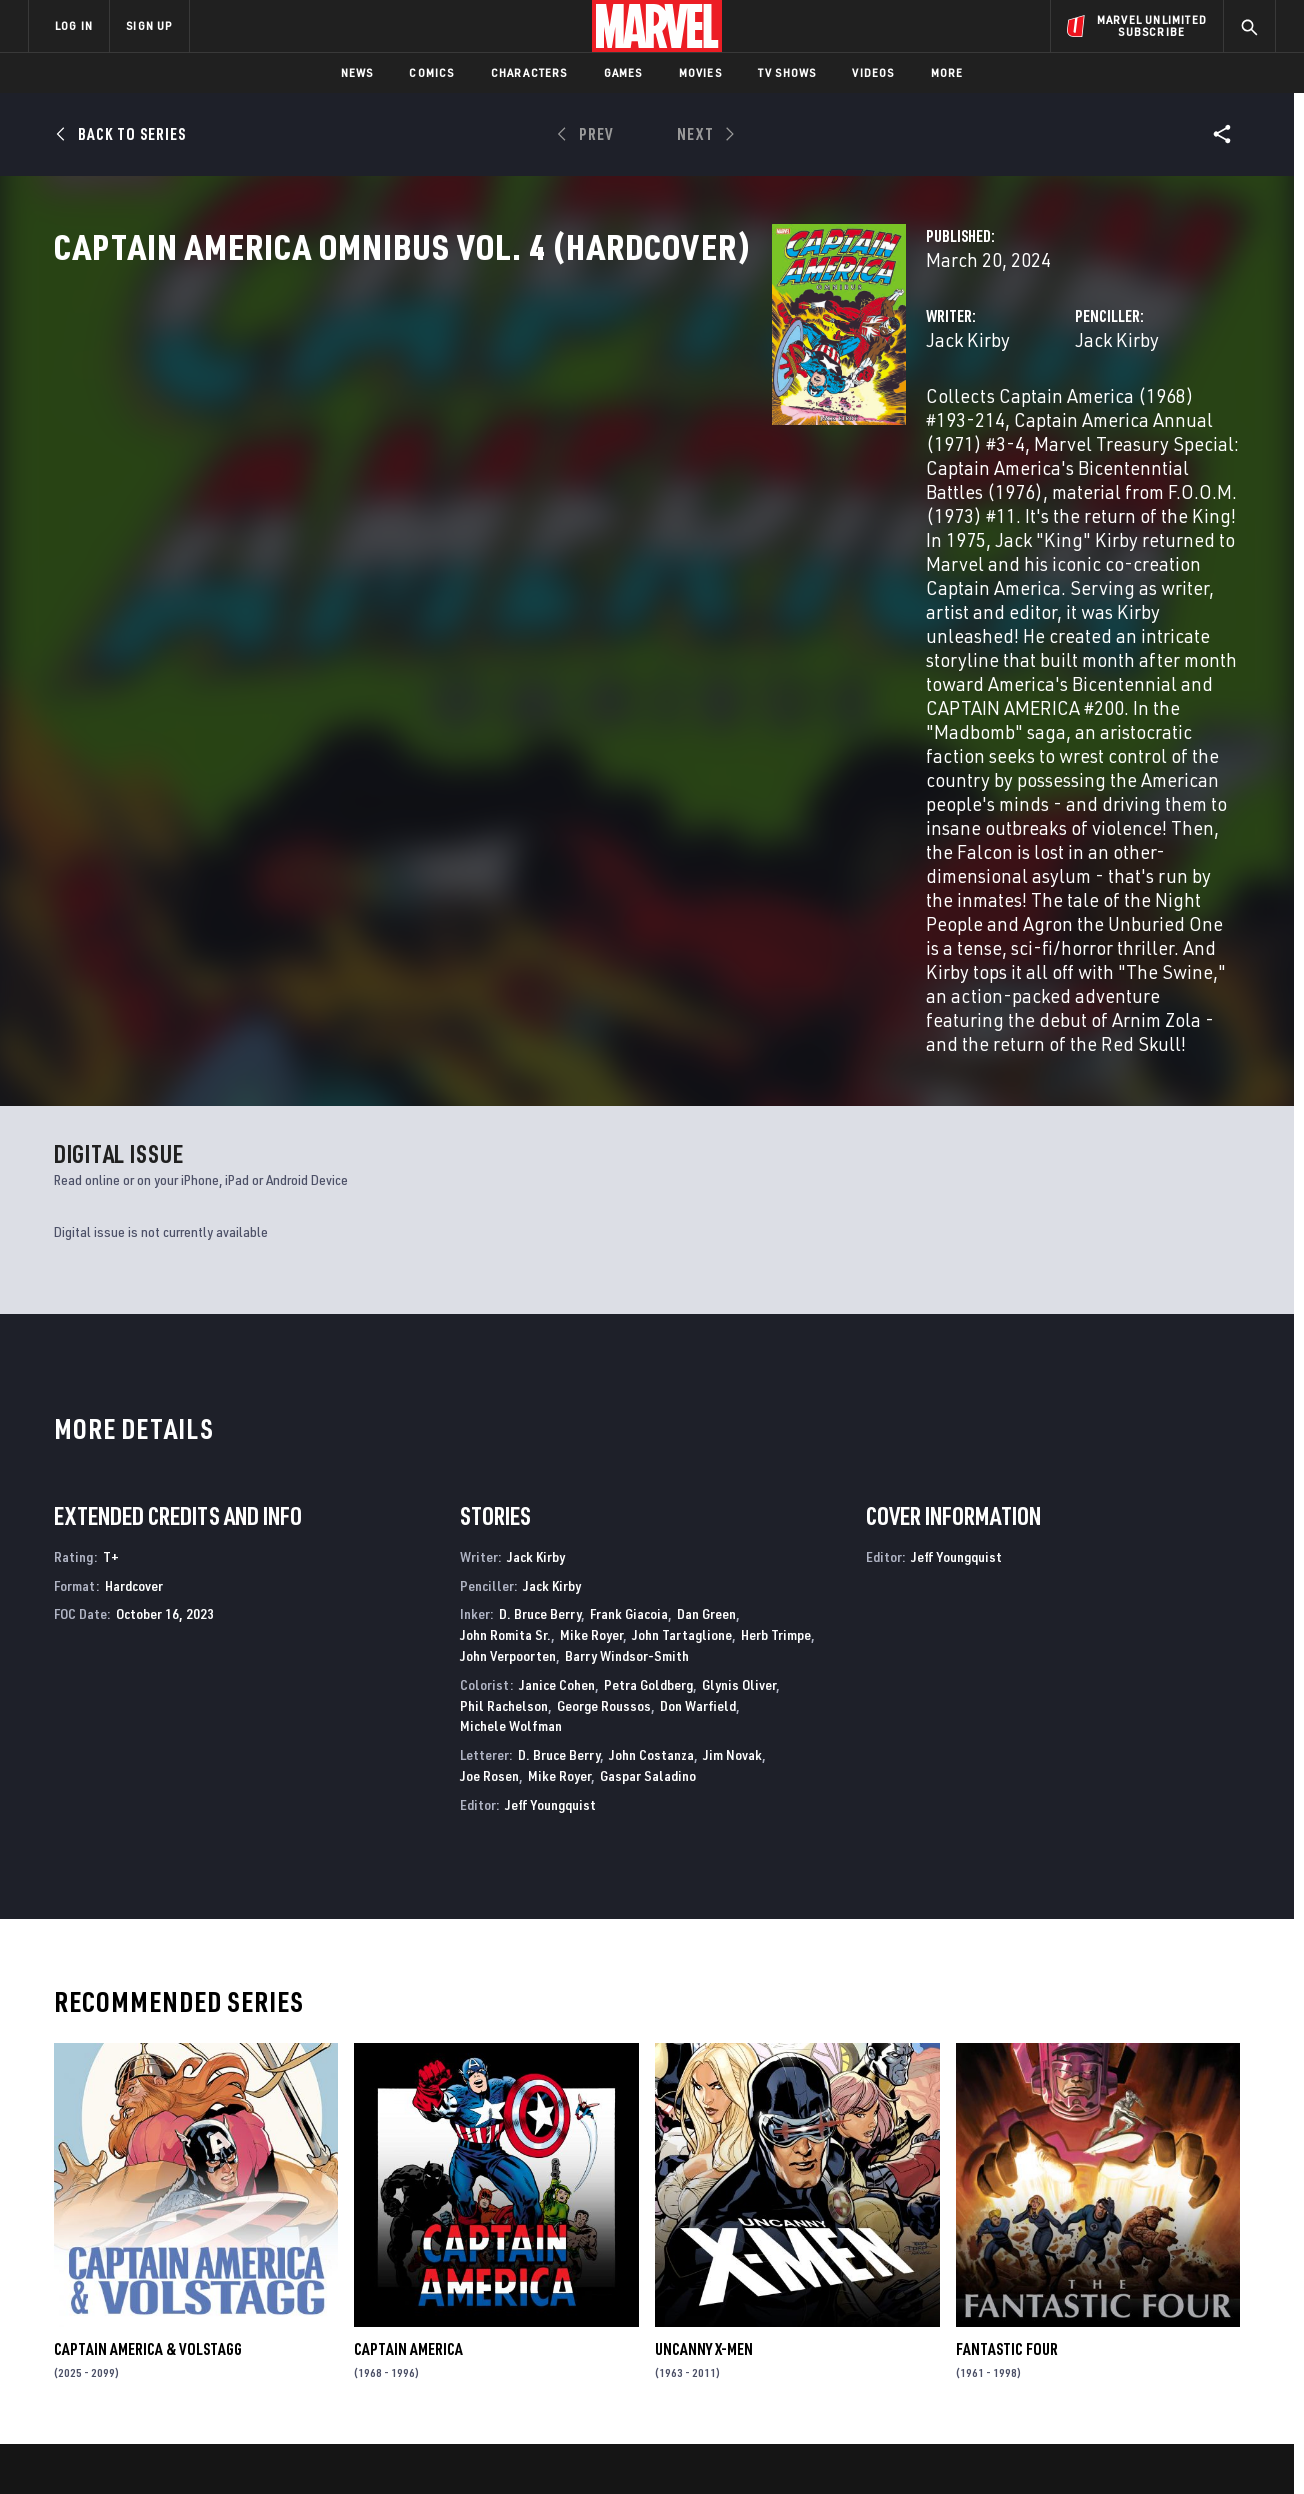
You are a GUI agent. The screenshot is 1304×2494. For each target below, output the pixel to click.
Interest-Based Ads (996, 2446)
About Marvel (237, 2227)
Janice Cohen (557, 1375)
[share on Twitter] (1092, 2277)
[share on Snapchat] (1092, 2320)
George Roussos (604, 1396)
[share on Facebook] (1037, 2278)
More (947, 72)
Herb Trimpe (776, 1326)
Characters (529, 72)
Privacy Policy (272, 2446)
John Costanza (651, 1446)
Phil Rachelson (504, 1396)
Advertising (421, 2227)
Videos (873, 72)
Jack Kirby (466, 427)
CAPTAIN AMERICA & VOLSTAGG (148, 2041)
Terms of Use (181, 2446)
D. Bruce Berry (540, 1305)
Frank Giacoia (629, 1305)
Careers (217, 2284)
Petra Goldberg (648, 1375)
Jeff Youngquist (550, 1495)
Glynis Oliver (739, 1375)
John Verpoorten (508, 1347)
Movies (700, 72)
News (357, 72)
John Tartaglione (682, 1326)
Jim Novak (732, 1446)
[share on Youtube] (1037, 2320)
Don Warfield (698, 1396)
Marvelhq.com (429, 2284)
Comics (431, 72)
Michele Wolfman (511, 1417)
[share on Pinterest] (1147, 2320)
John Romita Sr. (505, 1326)
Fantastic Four (1007, 2041)
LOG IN (74, 25)
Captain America (408, 2041)
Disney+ (406, 2256)
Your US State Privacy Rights (405, 2446)
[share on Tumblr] (1202, 2277)
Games (623, 72)
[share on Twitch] (1202, 2320)
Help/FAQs (223, 2256)
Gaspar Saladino (648, 1467)
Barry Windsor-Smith (627, 1347)
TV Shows (787, 72)
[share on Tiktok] (1037, 2362)
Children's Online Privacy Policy (716, 2446)
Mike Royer (591, 1326)
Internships (231, 2313)
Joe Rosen (489, 1467)
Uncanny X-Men (704, 2041)
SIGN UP (149, 25)
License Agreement (871, 2446)
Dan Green (706, 1305)
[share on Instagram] (1147, 2277)
